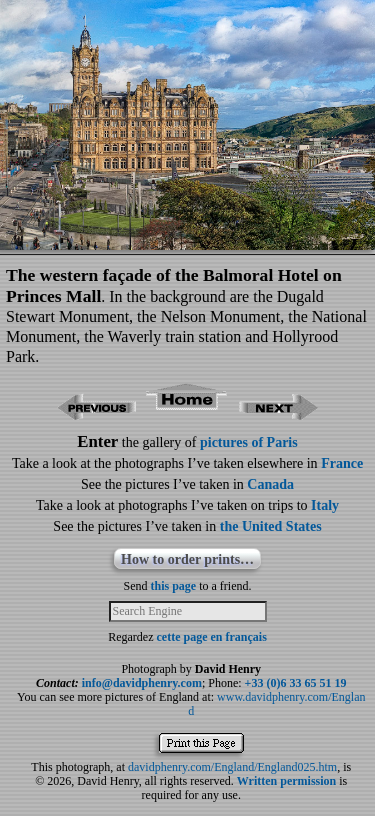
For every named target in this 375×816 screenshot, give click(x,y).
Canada (270, 484)
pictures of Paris (249, 442)
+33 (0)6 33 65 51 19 (296, 683)
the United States (271, 526)
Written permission (286, 781)
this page (174, 586)
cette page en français (212, 637)
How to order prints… (187, 559)
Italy (325, 505)
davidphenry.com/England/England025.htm (232, 767)
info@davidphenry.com (142, 683)
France (342, 463)
